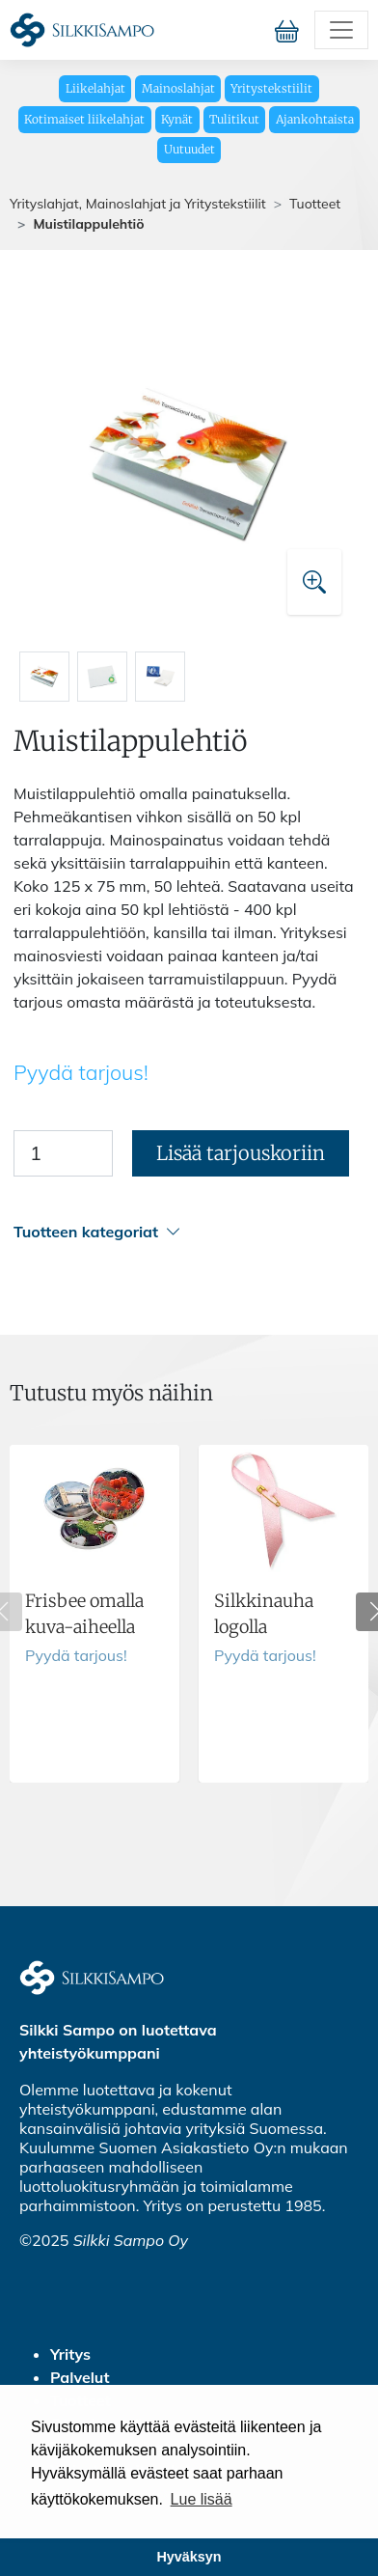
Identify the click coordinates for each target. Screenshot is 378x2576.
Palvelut (79, 2377)
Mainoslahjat (178, 88)
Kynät (177, 119)
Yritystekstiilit (271, 88)
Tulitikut (234, 119)
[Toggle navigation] (341, 30)
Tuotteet (314, 203)
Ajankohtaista (315, 119)
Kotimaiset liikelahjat (84, 119)
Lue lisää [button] (201, 2499)
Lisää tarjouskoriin (240, 1153)
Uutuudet (189, 149)
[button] (186, 1232)
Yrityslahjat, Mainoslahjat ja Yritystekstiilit (138, 203)
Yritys (70, 2354)
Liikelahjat (95, 88)
